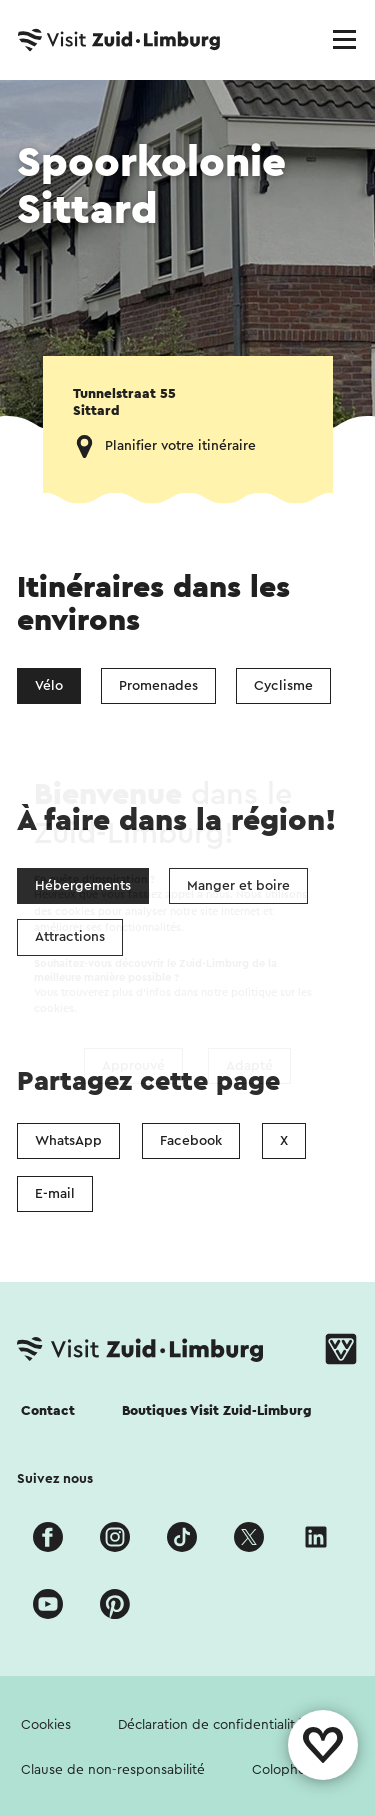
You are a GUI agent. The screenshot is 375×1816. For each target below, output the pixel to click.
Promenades (158, 686)
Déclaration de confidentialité (210, 1725)
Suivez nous (55, 1479)
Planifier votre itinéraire (180, 446)
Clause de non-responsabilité (113, 1770)
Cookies (46, 1725)
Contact (48, 1411)
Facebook (191, 1141)
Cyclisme (283, 686)
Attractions (70, 937)
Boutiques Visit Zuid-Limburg (217, 1411)
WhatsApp (68, 1141)
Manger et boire (238, 886)
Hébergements (83, 886)
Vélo (49, 686)
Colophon (283, 1770)
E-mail (55, 1194)
